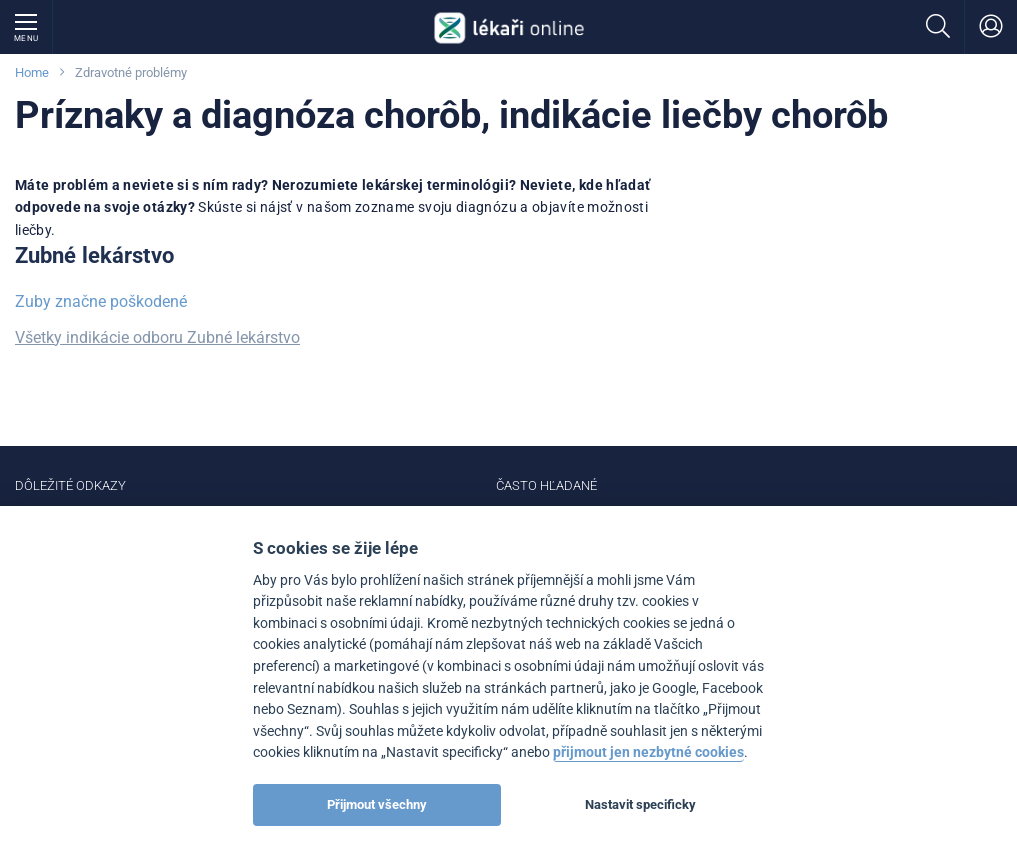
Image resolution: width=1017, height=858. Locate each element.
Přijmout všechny (377, 804)
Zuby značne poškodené (101, 301)
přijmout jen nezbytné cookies (648, 752)
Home (32, 72)
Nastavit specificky (640, 804)
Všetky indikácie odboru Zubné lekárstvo (157, 337)
